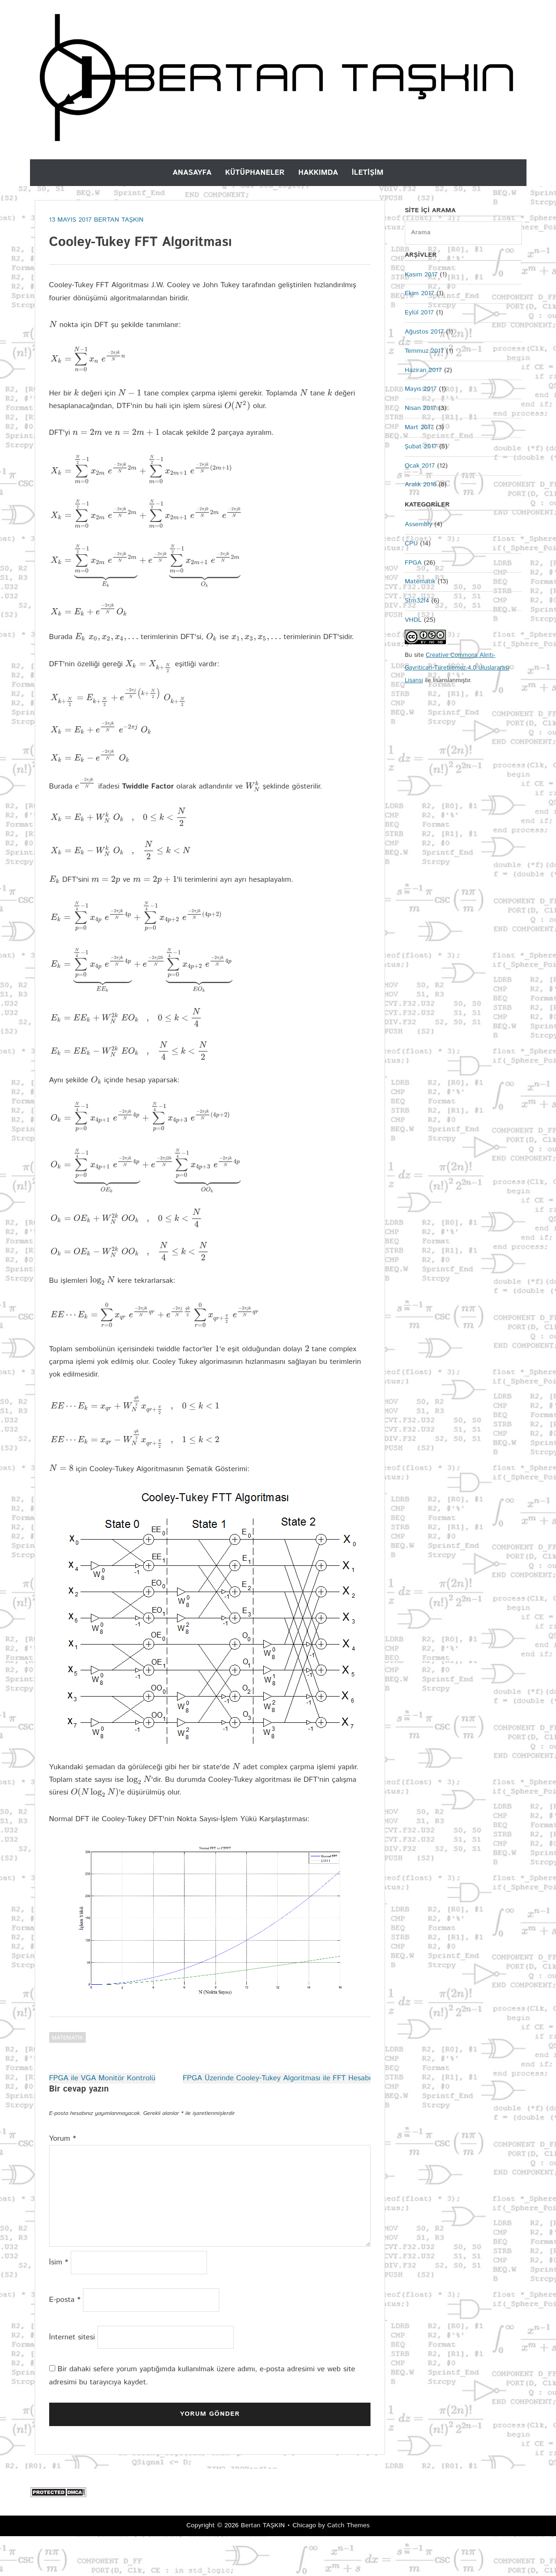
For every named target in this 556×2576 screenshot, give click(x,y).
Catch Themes (348, 2565)
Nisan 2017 (420, 408)
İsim (58, 2302)
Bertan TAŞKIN (263, 2565)
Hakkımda (318, 172)
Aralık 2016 (421, 484)
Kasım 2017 (421, 274)
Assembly (418, 524)
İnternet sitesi (72, 2377)
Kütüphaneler (255, 172)
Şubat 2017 (421, 446)
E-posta (65, 2340)
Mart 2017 (419, 427)
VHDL (413, 620)
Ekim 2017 (419, 293)
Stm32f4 (417, 600)
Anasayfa (192, 172)
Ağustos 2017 (424, 331)
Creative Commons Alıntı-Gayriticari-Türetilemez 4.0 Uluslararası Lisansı (457, 668)
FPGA (413, 562)
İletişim (368, 172)
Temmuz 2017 (424, 351)
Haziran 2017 (423, 370)
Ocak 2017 (420, 465)
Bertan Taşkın (118, 219)
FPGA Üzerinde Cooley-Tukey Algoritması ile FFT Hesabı (277, 2118)
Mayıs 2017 (421, 389)
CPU (411, 543)
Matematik (67, 2078)
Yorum (62, 2179)
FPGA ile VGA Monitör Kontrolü (102, 2118)
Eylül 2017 (419, 312)
